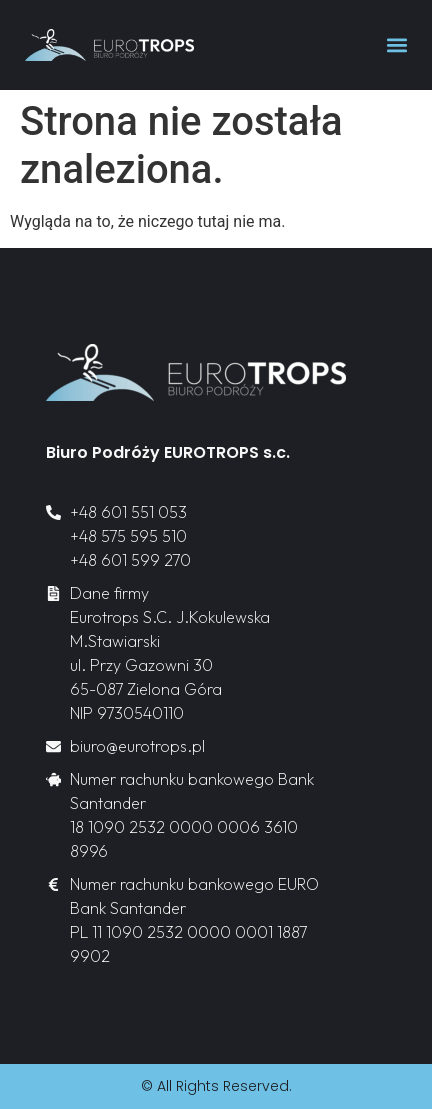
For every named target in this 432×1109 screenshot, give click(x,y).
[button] (396, 45)
